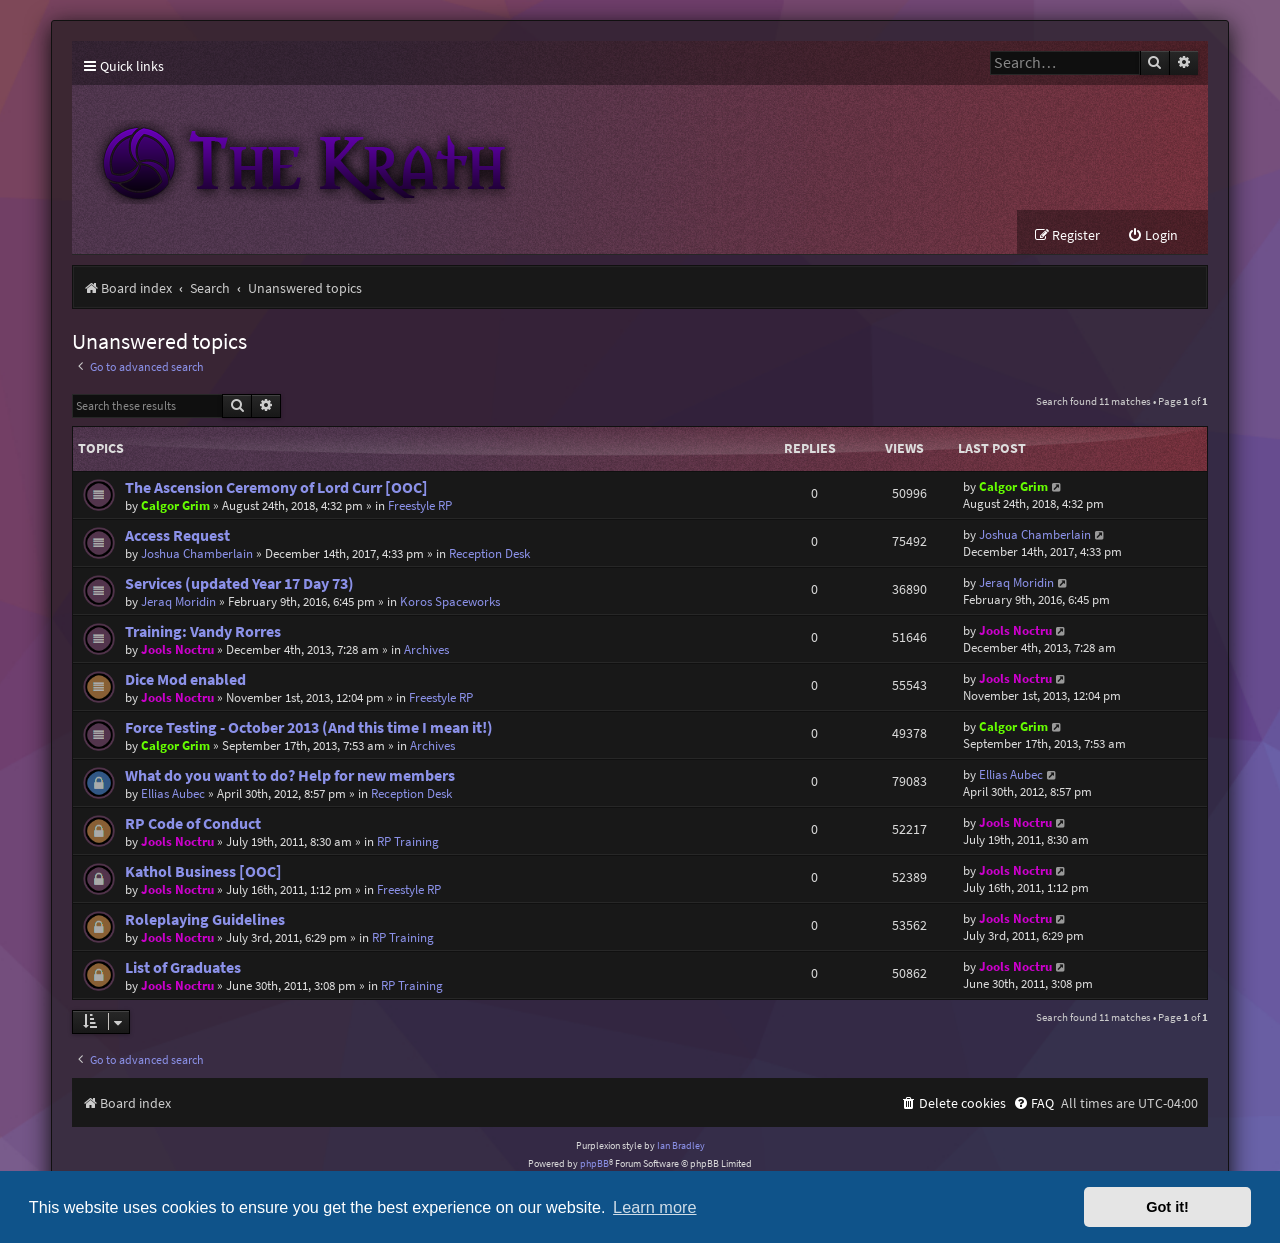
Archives (426, 649)
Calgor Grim (175, 505)
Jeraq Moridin (178, 601)
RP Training (408, 841)
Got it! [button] (1167, 1207)
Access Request (177, 535)
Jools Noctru (177, 649)
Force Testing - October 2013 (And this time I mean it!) (309, 727)
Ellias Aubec (173, 793)
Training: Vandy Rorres (203, 631)
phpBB (594, 1163)
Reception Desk (489, 553)
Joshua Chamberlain (197, 553)
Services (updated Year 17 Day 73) (239, 583)
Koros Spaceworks (450, 601)
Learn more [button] (654, 1207)
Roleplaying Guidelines (205, 919)
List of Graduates (183, 967)
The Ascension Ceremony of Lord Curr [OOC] (276, 487)
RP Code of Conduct (193, 823)
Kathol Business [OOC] (203, 871)
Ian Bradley (681, 1145)
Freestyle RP (420, 505)
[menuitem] (1152, 235)
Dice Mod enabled (185, 679)
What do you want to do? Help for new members (290, 775)
